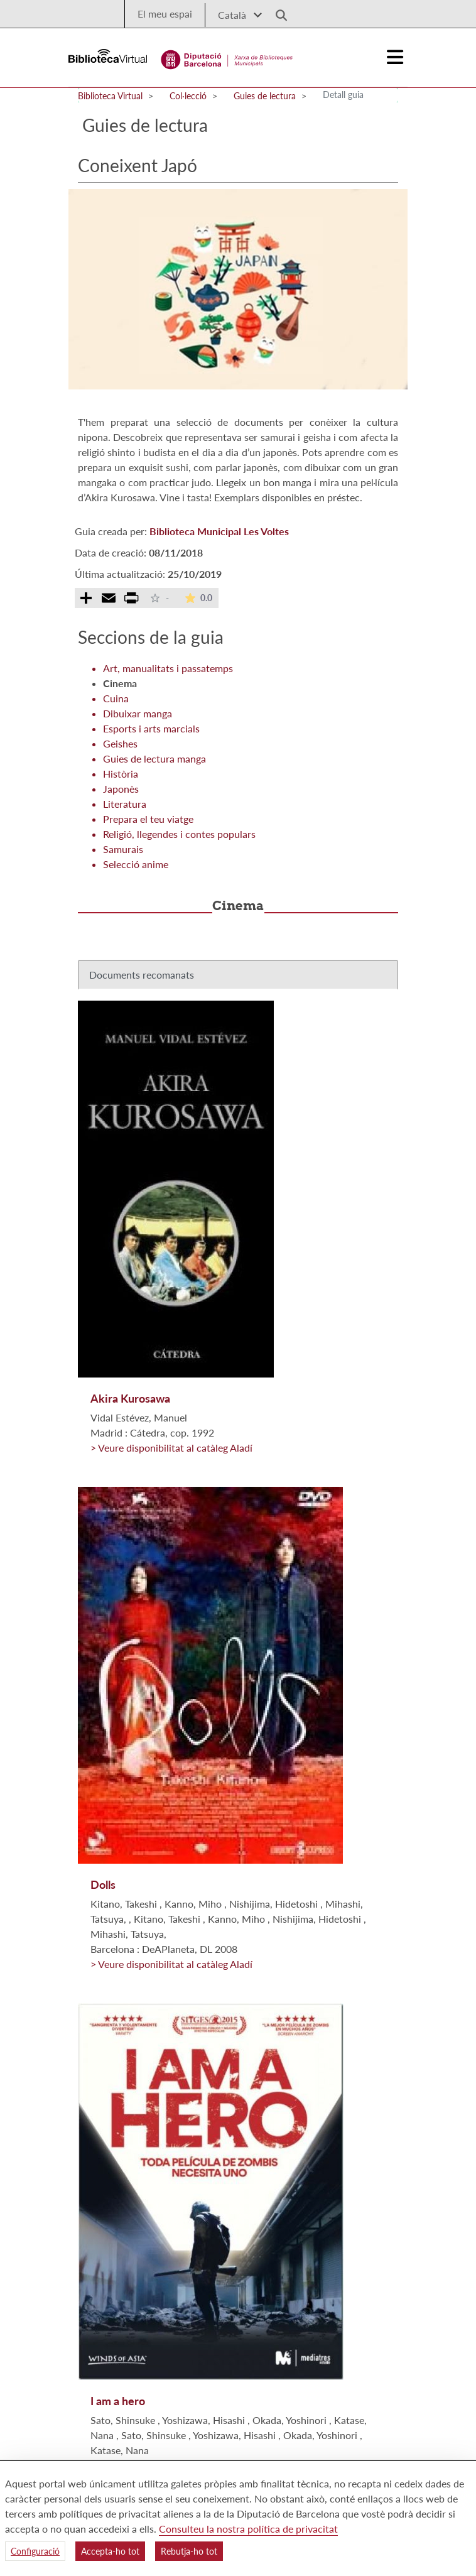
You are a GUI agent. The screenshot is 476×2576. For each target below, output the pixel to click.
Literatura (124, 804)
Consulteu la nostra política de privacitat (248, 2529)
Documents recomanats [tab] (141, 975)
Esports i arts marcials (151, 728)
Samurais (123, 849)
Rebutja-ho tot (189, 2551)
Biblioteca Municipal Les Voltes (219, 531)
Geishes (120, 743)
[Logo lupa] (277, 11)
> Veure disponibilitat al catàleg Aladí (171, 1448)
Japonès (121, 789)
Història (120, 774)
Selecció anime (135, 864)
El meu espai (165, 13)
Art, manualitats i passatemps (168, 668)
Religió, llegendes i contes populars (179, 834)
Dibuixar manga (137, 713)
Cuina (116, 698)
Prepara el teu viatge (148, 819)
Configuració (35, 2551)
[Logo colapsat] (395, 57)
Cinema (120, 683)
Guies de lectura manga (154, 758)
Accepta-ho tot (110, 2551)
